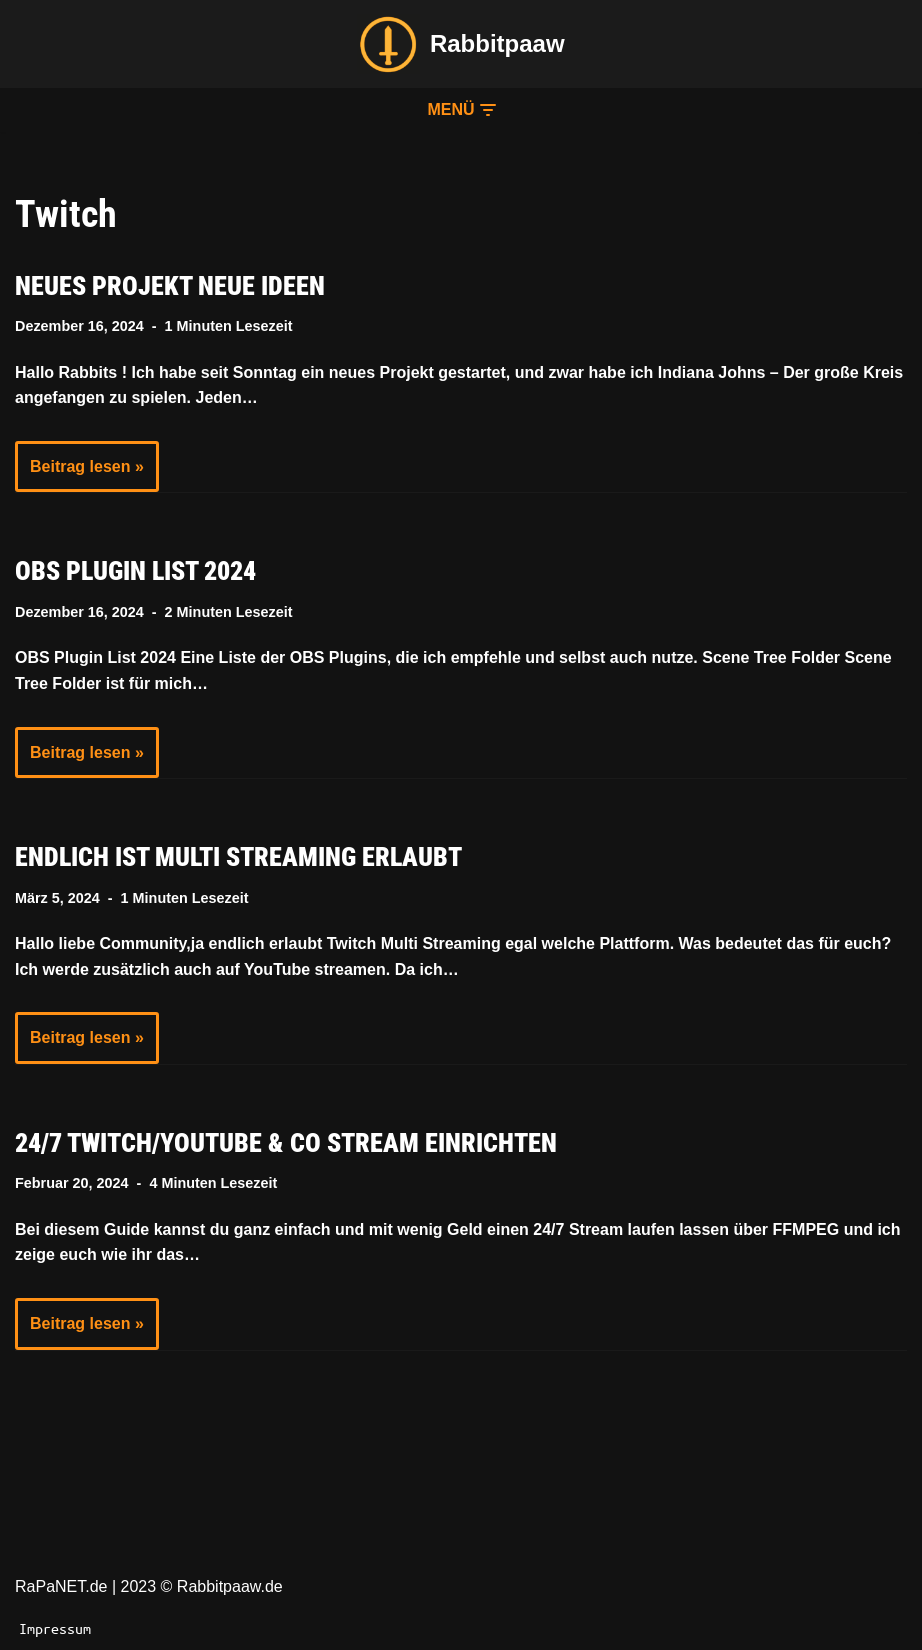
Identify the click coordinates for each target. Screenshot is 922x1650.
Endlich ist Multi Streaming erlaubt (238, 857)
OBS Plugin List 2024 (135, 571)
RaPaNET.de (61, 1586)
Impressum (55, 1628)
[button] (460, 110)
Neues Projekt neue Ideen (170, 286)
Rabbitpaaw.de (230, 1586)
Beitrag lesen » (79, 473)
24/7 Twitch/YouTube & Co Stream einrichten (286, 1143)
